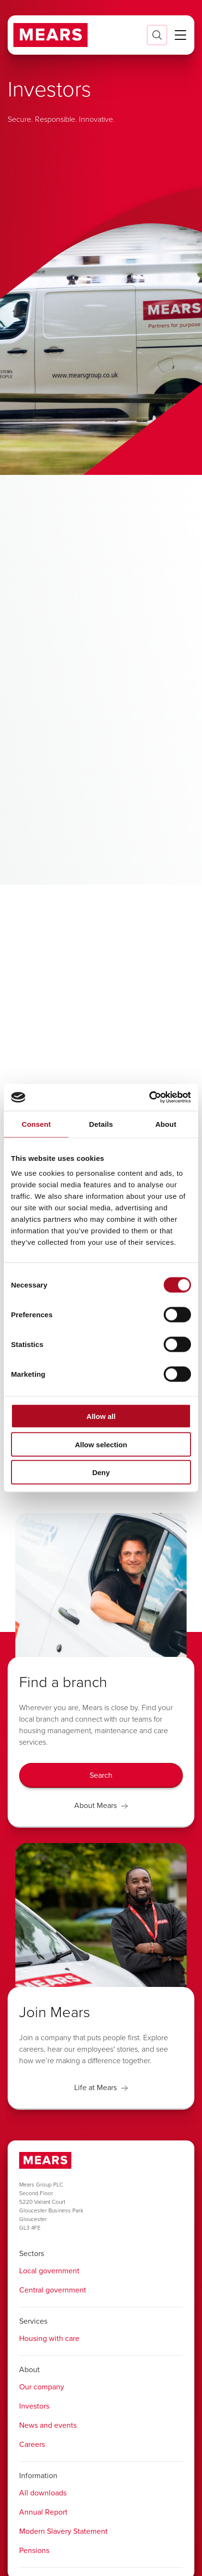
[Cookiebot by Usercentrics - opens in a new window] (149, 1097)
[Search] (101, 1775)
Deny (101, 1472)
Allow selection (101, 1444)
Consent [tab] (36, 1124)
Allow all (101, 1416)
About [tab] (165, 1124)
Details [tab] (101, 1124)
